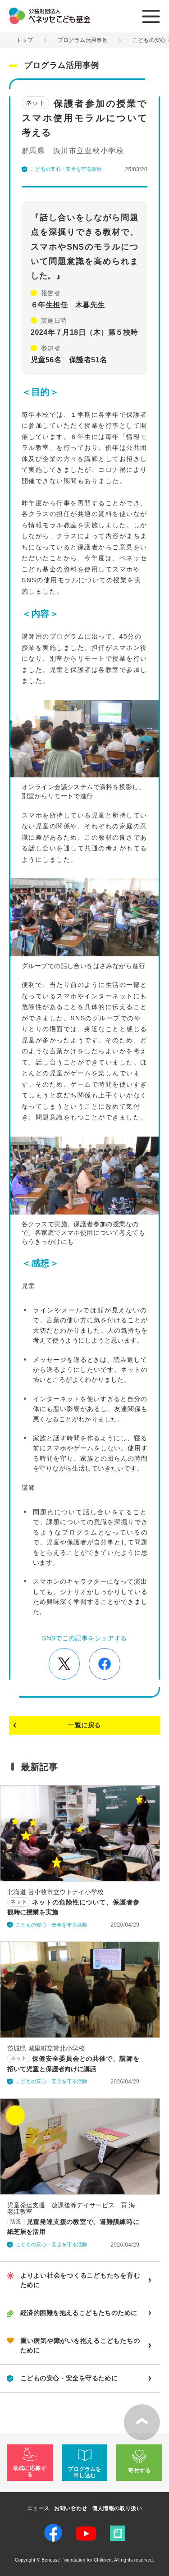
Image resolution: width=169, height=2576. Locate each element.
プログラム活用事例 (83, 40)
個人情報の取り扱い (117, 2508)
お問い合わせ (70, 2508)
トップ (24, 40)
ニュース (38, 2508)
